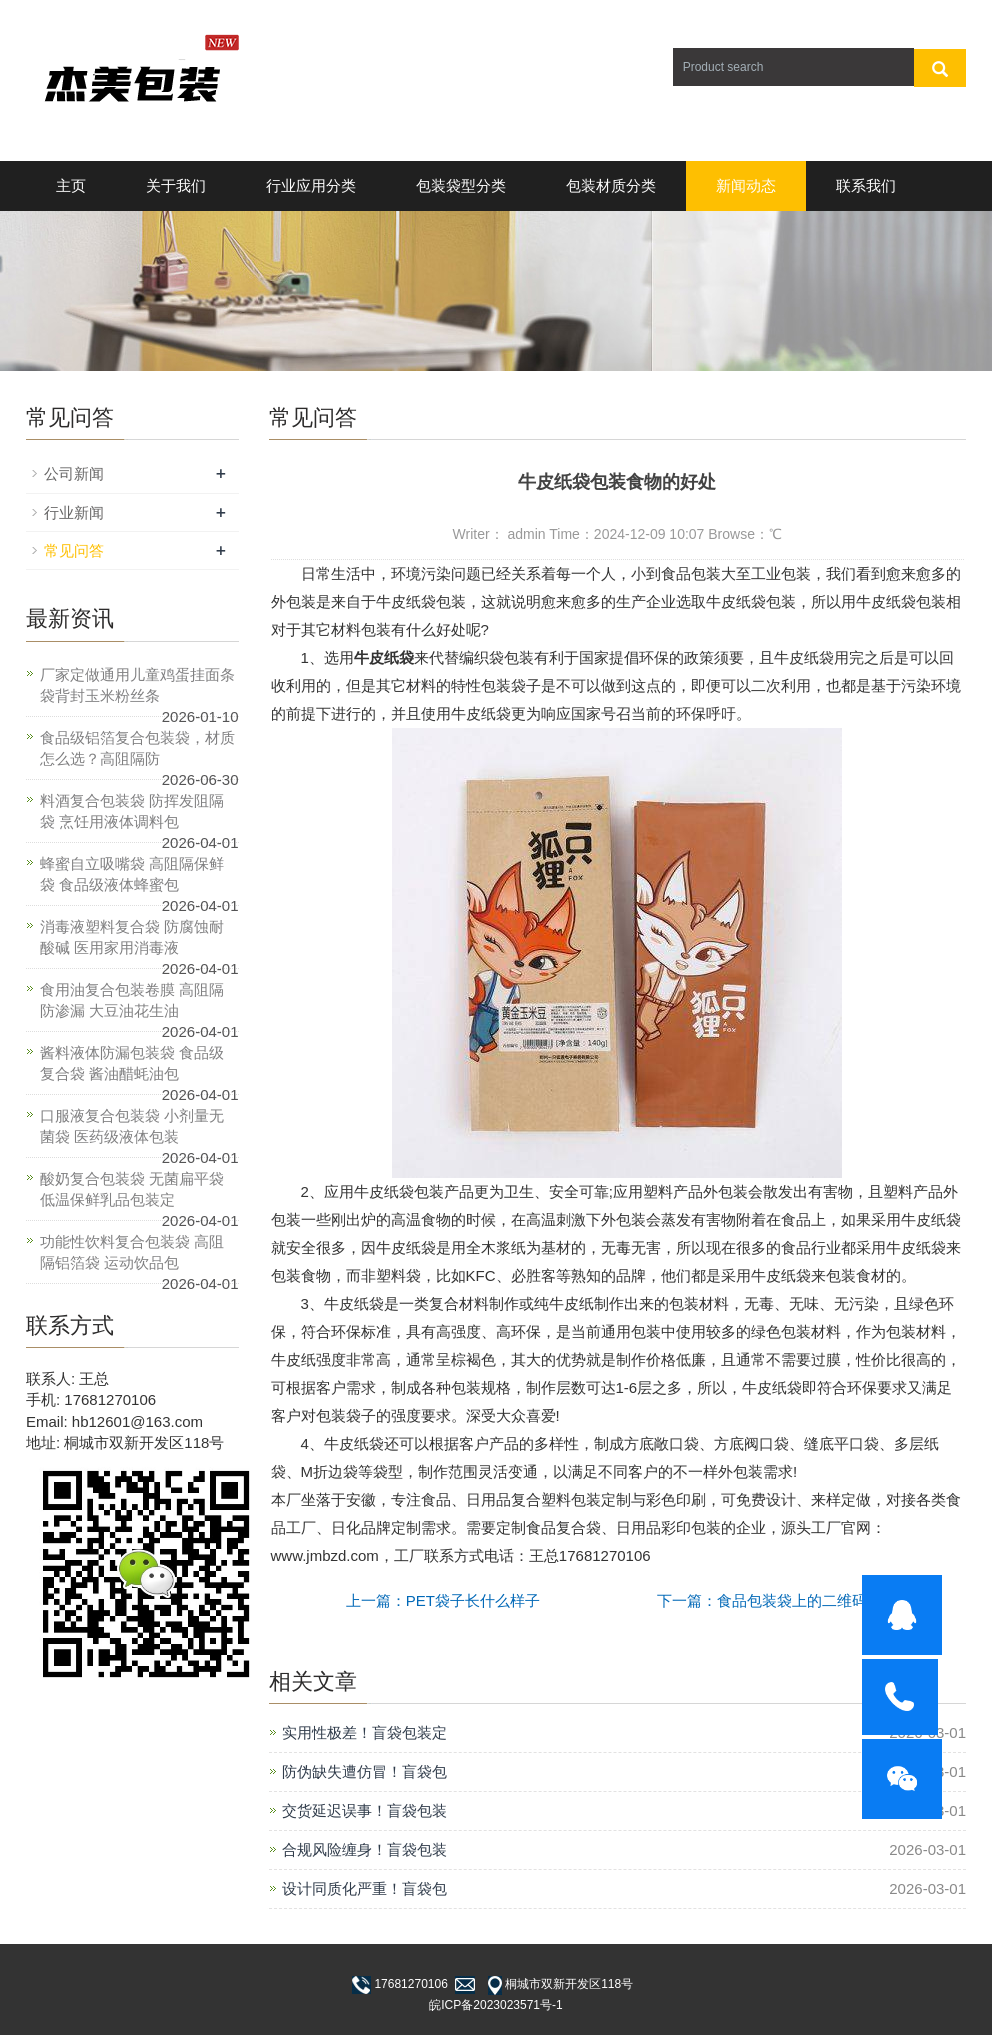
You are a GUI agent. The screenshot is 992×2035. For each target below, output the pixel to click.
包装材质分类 (611, 185)
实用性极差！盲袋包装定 (364, 1732)
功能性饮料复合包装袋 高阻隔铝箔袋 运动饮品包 (132, 1252)
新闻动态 (746, 185)
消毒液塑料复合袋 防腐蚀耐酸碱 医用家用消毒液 (132, 937)
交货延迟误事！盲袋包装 (364, 1810)
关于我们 (176, 185)
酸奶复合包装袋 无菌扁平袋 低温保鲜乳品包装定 (132, 1189)
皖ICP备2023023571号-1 (495, 2005)
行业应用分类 (311, 185)
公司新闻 (74, 473)
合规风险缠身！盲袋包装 (364, 1849)
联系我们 (866, 185)
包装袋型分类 (461, 185)
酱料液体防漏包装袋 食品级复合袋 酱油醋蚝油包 (132, 1063)
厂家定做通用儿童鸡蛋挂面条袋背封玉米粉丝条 (137, 685)
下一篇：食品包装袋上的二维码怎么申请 (792, 1600)
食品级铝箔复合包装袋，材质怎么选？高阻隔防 (137, 748)
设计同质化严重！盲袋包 (364, 1888)
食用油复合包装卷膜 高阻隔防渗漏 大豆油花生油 (132, 1000)
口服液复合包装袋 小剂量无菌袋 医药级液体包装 (132, 1126)
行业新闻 (74, 512)
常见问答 (74, 550)
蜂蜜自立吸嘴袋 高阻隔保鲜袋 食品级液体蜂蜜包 (132, 874)
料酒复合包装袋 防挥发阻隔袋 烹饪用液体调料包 (132, 811)
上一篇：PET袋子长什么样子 (443, 1600)
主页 (71, 185)
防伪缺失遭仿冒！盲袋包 (364, 1771)
